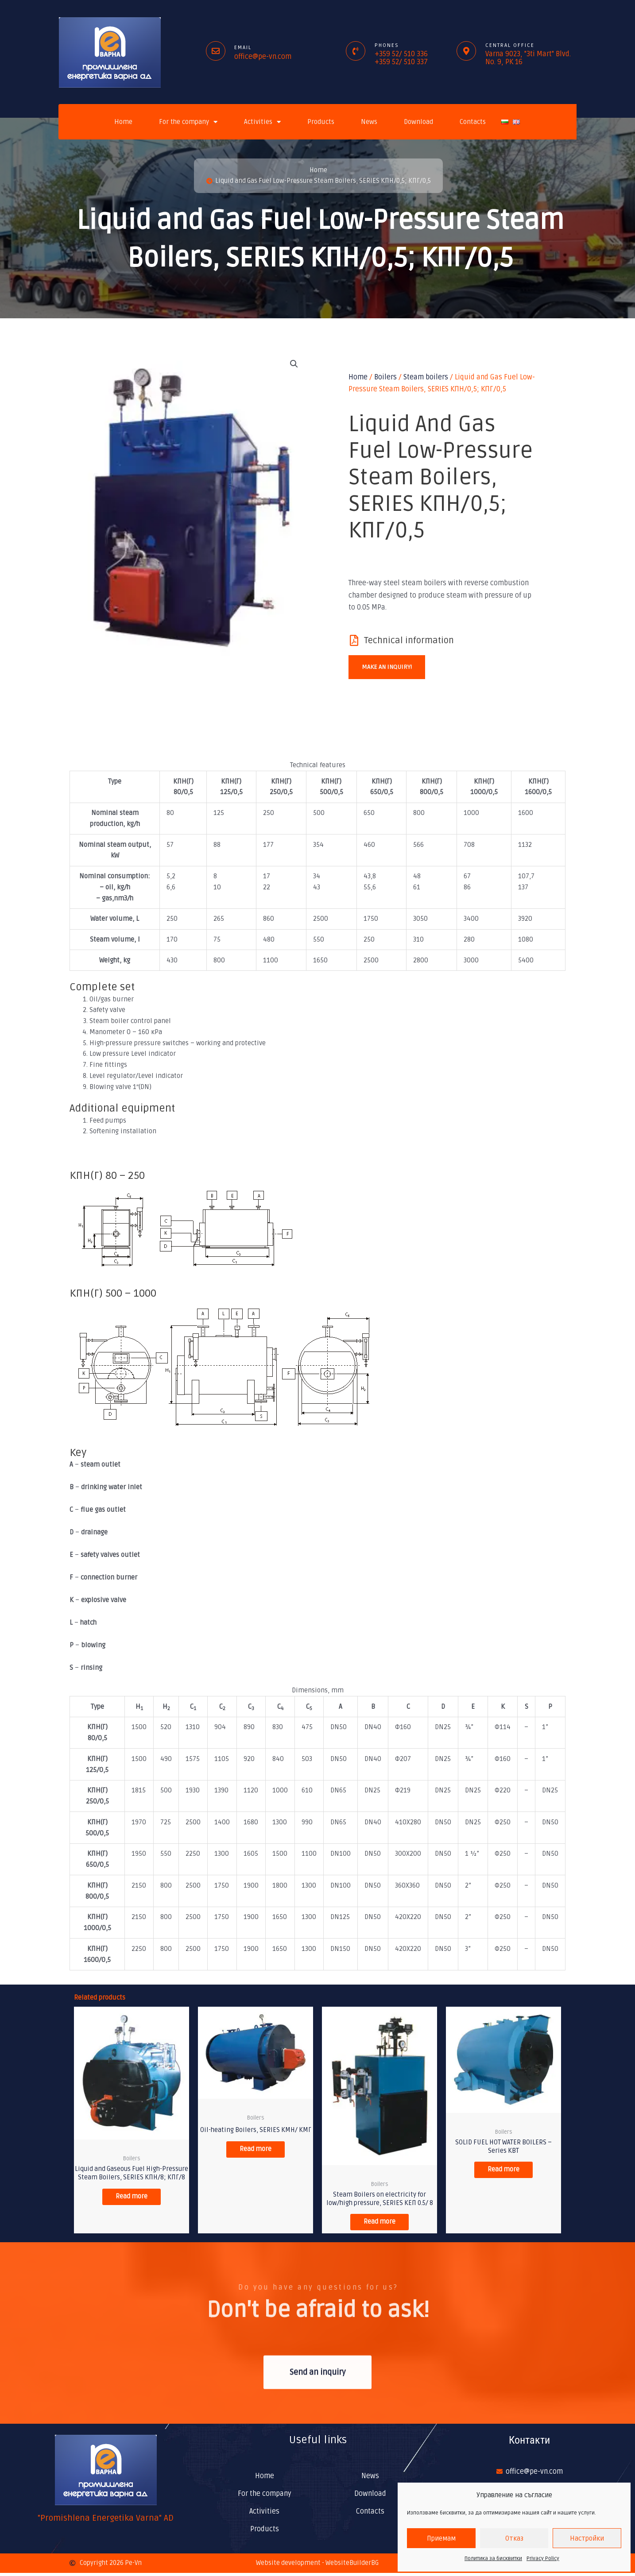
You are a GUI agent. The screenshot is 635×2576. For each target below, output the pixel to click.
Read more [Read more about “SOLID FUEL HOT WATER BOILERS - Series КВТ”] (504, 2172)
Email (243, 47)
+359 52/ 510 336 (401, 54)
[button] (294, 365)
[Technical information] (354, 641)
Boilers (385, 378)
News (369, 122)
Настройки (587, 2538)
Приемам (441, 2538)
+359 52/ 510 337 (401, 62)
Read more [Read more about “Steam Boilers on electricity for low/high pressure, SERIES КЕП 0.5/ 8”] (380, 2224)
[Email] (215, 51)
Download (418, 122)
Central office (509, 45)
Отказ (514, 2538)
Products (320, 122)
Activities (262, 122)
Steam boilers (425, 378)
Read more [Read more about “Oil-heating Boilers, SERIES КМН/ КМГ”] (256, 2151)
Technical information (409, 641)
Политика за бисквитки (493, 2558)
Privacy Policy (543, 2558)
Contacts (473, 122)
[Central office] (466, 51)
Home (123, 122)
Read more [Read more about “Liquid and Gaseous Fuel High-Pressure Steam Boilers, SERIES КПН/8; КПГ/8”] (132, 2207)
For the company (188, 122)
